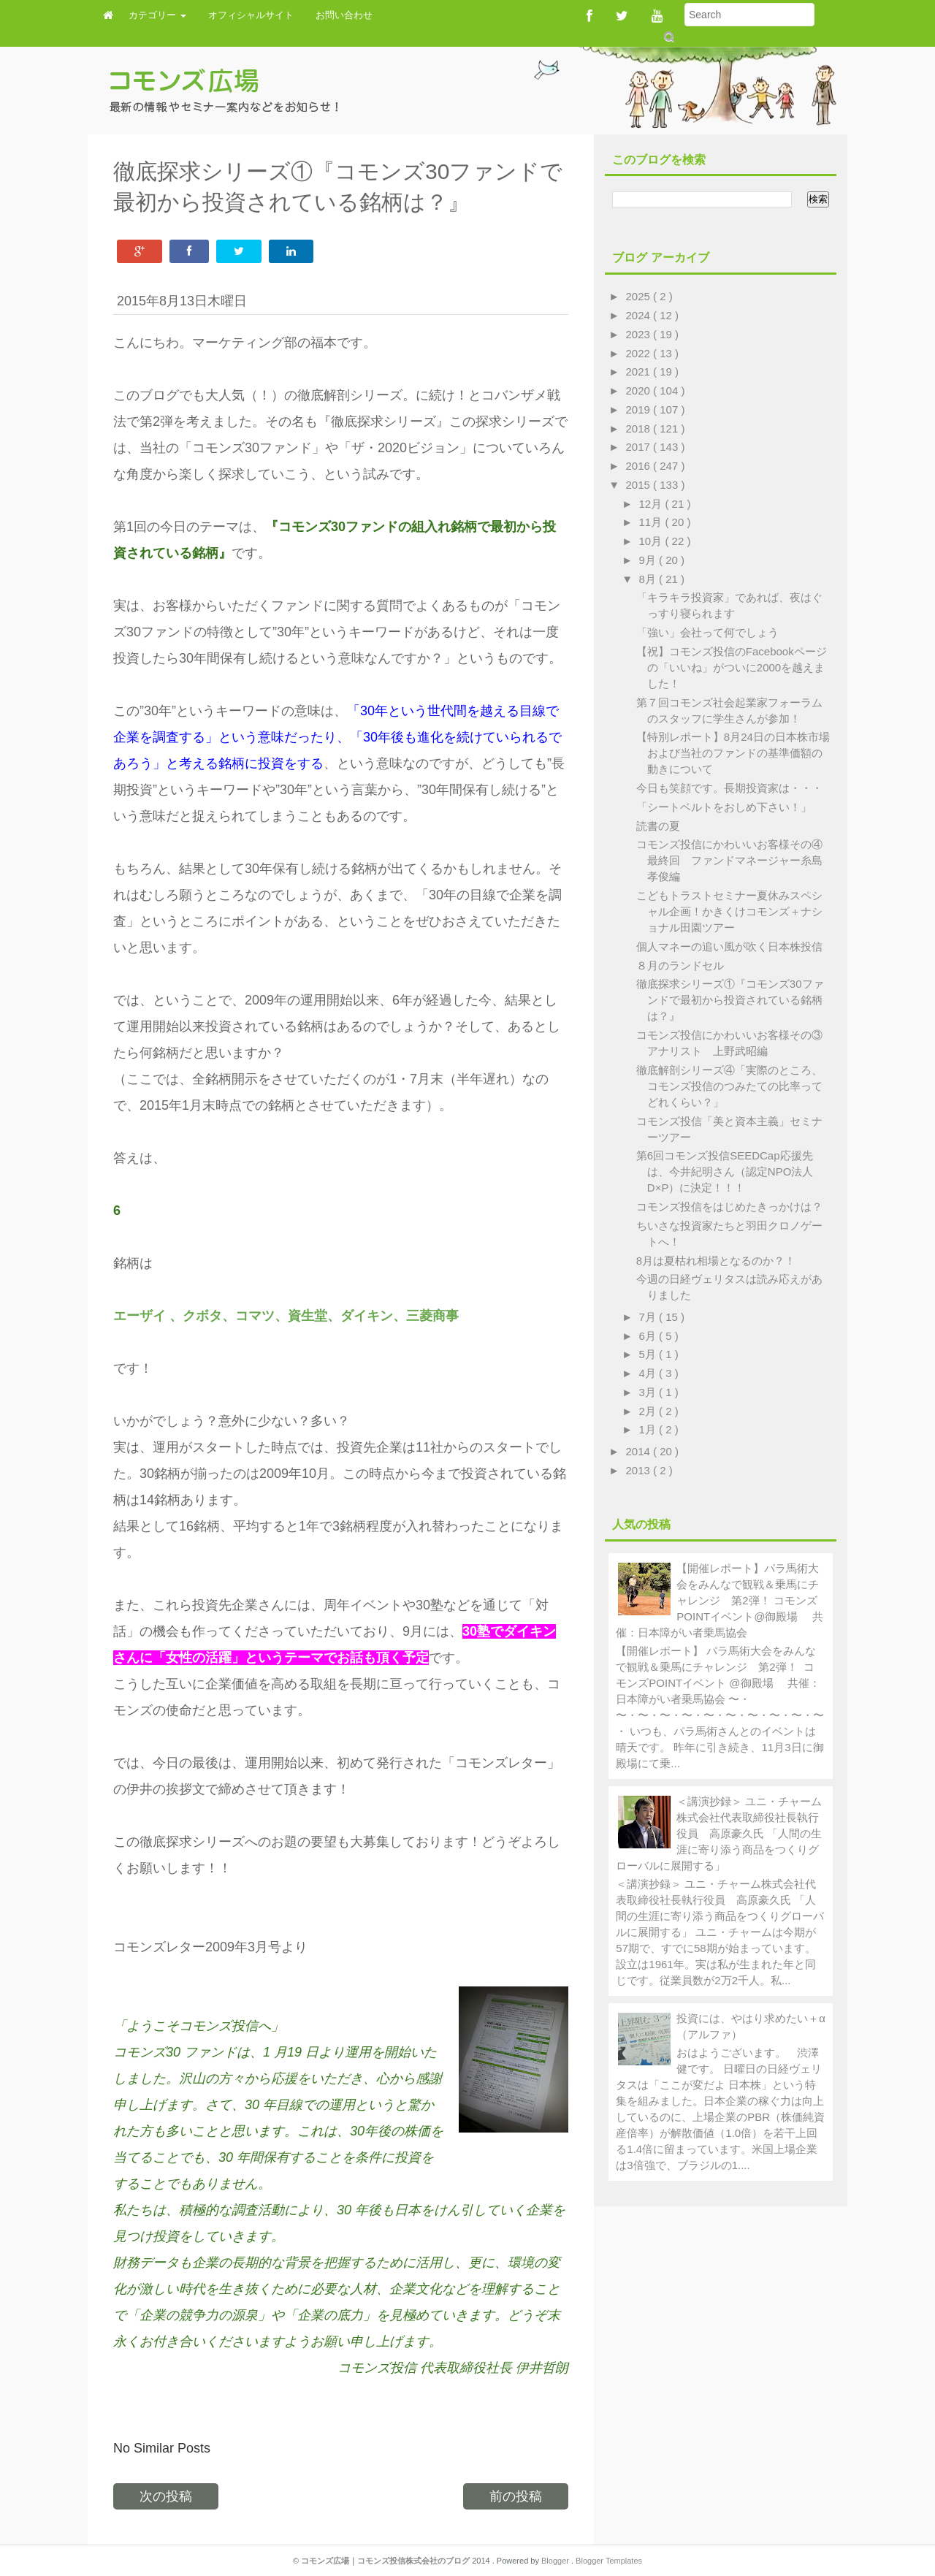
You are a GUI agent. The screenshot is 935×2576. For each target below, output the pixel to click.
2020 (640, 390)
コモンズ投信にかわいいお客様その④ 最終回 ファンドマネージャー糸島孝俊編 (734, 860)
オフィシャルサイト (251, 14)
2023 (640, 334)
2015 (640, 485)
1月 (649, 1429)
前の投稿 (515, 2496)
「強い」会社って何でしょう (707, 632)
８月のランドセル (680, 965)
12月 (652, 504)
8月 (649, 579)
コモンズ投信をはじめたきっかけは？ (729, 1206)
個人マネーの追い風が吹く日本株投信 (729, 946)
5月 (649, 1354)
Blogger (556, 2560)
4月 (649, 1373)
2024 (640, 315)
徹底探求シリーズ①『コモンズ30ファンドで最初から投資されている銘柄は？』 (730, 1000)
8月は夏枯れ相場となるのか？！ (715, 1260)
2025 (640, 296)
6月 (649, 1336)
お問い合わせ (344, 14)
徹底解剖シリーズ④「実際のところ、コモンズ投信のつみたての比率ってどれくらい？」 (729, 1086)
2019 (640, 409)
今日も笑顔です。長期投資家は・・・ (729, 788)
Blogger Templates (609, 2560)
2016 (640, 466)
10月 (652, 541)
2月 (649, 1411)
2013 (640, 1470)
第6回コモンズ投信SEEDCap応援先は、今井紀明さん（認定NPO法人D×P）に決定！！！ (725, 1171)
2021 (640, 371)
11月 (652, 522)
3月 (649, 1392)
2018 (640, 428)
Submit (668, 36)
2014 (640, 1451)
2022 (640, 353)
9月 (649, 560)
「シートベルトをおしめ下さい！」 (724, 807)
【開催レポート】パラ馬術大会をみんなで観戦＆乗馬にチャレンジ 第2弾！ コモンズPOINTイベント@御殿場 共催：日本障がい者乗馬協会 (719, 1600)
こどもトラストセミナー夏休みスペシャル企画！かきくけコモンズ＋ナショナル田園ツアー (729, 911)
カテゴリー (157, 14)
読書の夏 (658, 826)
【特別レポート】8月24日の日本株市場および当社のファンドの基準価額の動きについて (733, 753)
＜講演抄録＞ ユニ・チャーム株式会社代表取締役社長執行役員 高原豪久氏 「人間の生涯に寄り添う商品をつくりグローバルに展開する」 (719, 1833)
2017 (640, 447)
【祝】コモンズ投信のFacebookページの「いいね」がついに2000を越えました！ (731, 667)
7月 (649, 1317)
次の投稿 (166, 2496)
